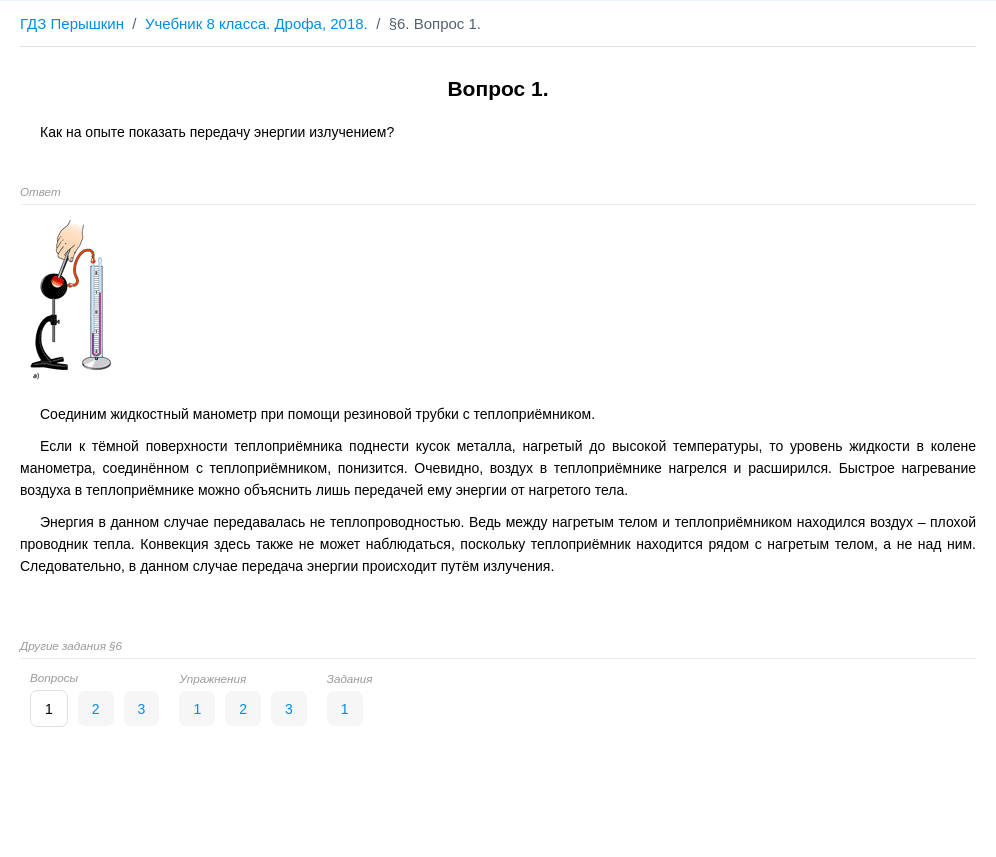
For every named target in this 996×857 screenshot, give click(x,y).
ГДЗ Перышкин (72, 23)
